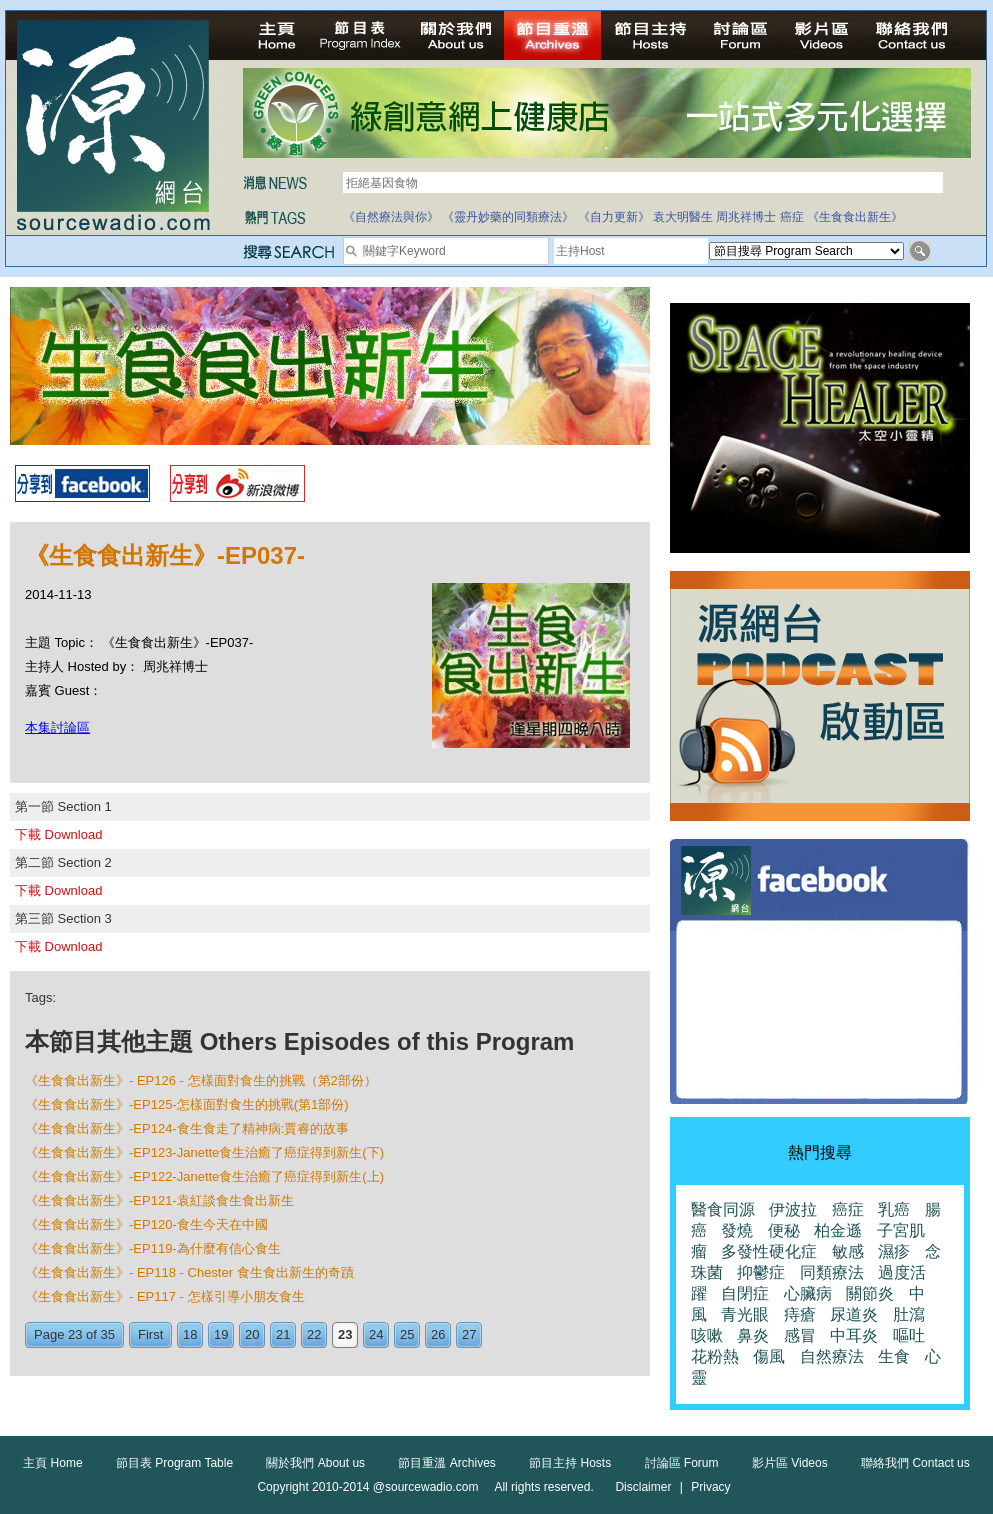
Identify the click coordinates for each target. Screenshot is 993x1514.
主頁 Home (52, 1463)
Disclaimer (643, 1487)
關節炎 (870, 1293)
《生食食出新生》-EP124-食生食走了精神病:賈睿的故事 (187, 1128)
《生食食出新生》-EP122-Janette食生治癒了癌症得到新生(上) (204, 1176)
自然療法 (832, 1356)
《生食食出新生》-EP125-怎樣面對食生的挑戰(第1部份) (187, 1104)
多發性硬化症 (769, 1251)
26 (438, 1334)
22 (314, 1334)
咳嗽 (707, 1335)
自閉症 (745, 1293)
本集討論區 (57, 727)
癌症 (792, 217)
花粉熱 (715, 1356)
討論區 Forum (682, 1463)
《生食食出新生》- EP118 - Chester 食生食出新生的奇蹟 (189, 1272)
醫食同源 (723, 1209)
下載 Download (58, 834)
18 (190, 1334)
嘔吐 (909, 1335)
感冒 (800, 1335)
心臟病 (808, 1293)
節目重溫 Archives (446, 1463)
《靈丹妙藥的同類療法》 (508, 217)
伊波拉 (793, 1209)
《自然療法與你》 (391, 217)
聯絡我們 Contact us (915, 1463)
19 (221, 1334)
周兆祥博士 (746, 217)
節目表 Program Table (174, 1463)
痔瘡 (800, 1314)
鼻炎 (753, 1335)
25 (407, 1334)
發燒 (737, 1230)
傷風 (769, 1356)
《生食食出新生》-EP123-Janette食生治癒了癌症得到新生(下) (204, 1152)
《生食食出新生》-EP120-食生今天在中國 (146, 1224)
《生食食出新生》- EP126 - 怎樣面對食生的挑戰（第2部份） (201, 1080)
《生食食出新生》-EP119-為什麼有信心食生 (153, 1248)
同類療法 (832, 1272)
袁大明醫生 (683, 217)
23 (345, 1334)
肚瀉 (909, 1314)
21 (283, 1334)
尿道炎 (854, 1314)
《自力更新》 (614, 217)
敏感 (848, 1251)
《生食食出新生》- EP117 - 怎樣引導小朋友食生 (165, 1296)
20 (252, 1334)
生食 (894, 1356)
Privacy (710, 1487)
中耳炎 (854, 1335)
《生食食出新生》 (855, 217)
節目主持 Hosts (570, 1463)
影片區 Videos (790, 1463)
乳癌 (894, 1209)
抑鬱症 (761, 1272)
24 (376, 1334)
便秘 (784, 1230)
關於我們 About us (315, 1463)
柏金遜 (838, 1230)
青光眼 (745, 1314)
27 (469, 1334)
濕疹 (894, 1251)
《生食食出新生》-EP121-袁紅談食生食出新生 (159, 1200)
